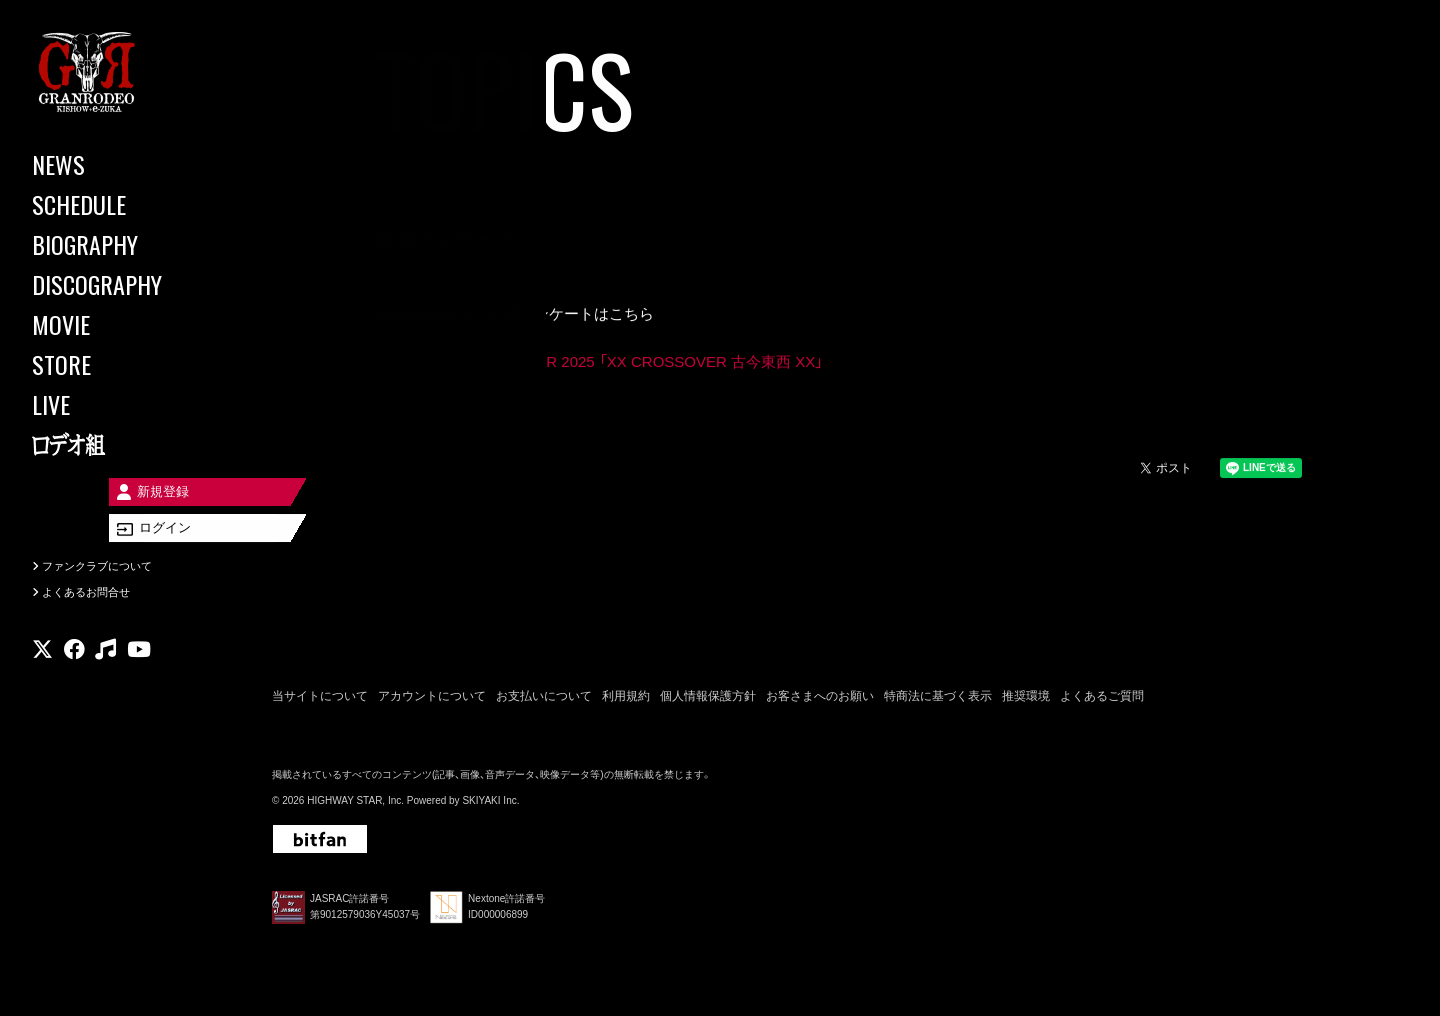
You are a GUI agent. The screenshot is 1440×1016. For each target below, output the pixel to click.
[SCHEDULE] (120, 204)
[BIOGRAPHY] (120, 244)
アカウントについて (432, 700)
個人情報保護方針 (708, 700)
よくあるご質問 (1102, 700)
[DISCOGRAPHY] (120, 284)
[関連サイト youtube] (139, 674)
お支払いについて (544, 700)
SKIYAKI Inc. (490, 804)
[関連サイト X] (42, 674)
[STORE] (120, 364)
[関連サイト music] (105, 674)
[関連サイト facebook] (74, 674)
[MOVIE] (120, 324)
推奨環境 (1026, 700)
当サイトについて (320, 700)
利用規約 (626, 700)
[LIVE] (120, 404)
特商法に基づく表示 (938, 700)
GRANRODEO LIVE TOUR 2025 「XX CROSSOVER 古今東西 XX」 (599, 363)
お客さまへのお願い (820, 700)
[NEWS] (120, 164)
